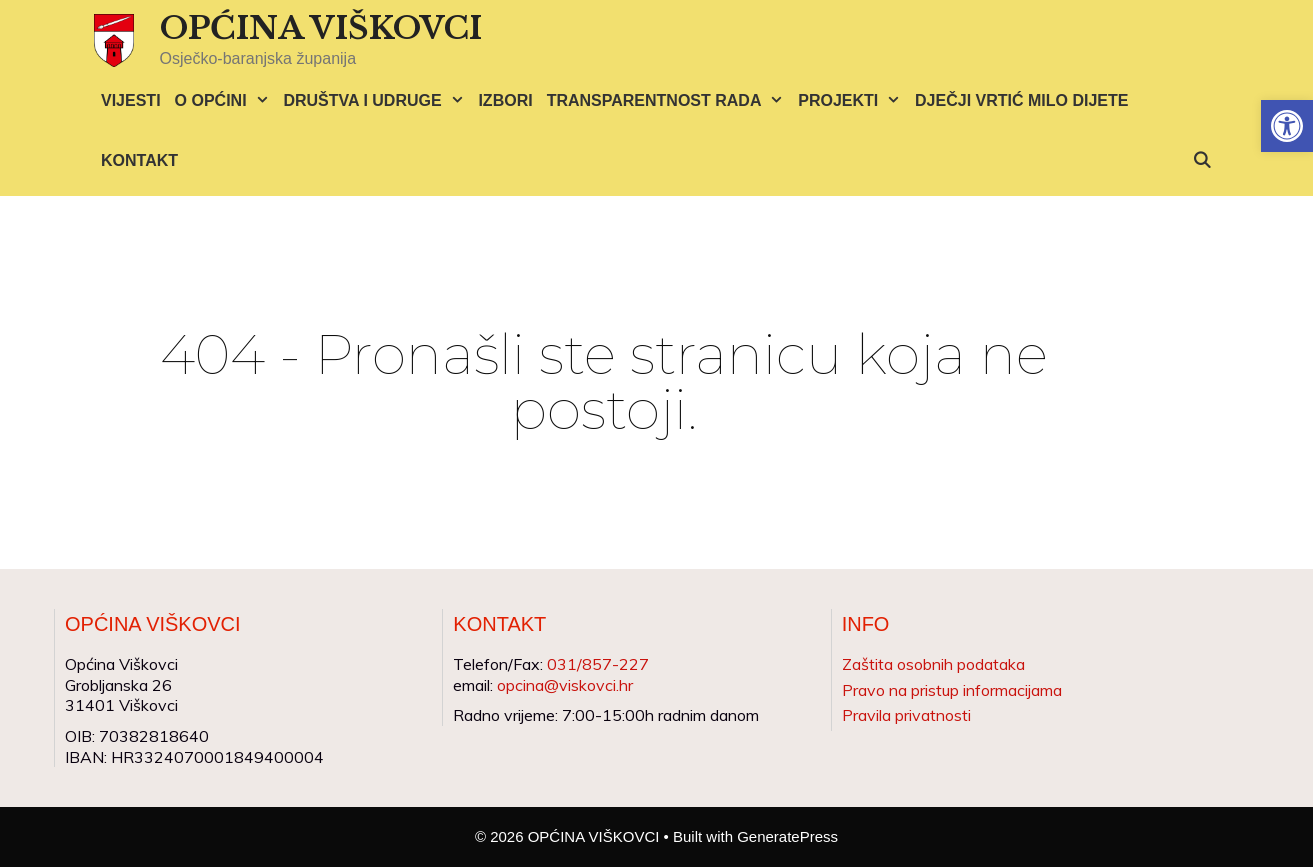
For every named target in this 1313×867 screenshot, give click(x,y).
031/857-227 (598, 664)
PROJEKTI (853, 101)
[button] (1287, 126)
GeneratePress (787, 836)
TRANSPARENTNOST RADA (669, 101)
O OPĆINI (226, 101)
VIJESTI (131, 100)
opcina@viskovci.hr (565, 685)
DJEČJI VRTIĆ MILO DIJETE (1021, 100)
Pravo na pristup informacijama (952, 690)
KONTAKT (139, 160)
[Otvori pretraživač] (1201, 161)
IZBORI (505, 100)
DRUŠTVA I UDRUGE (377, 101)
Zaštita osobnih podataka (933, 664)
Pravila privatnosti (906, 715)
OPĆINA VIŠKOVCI (321, 28)
